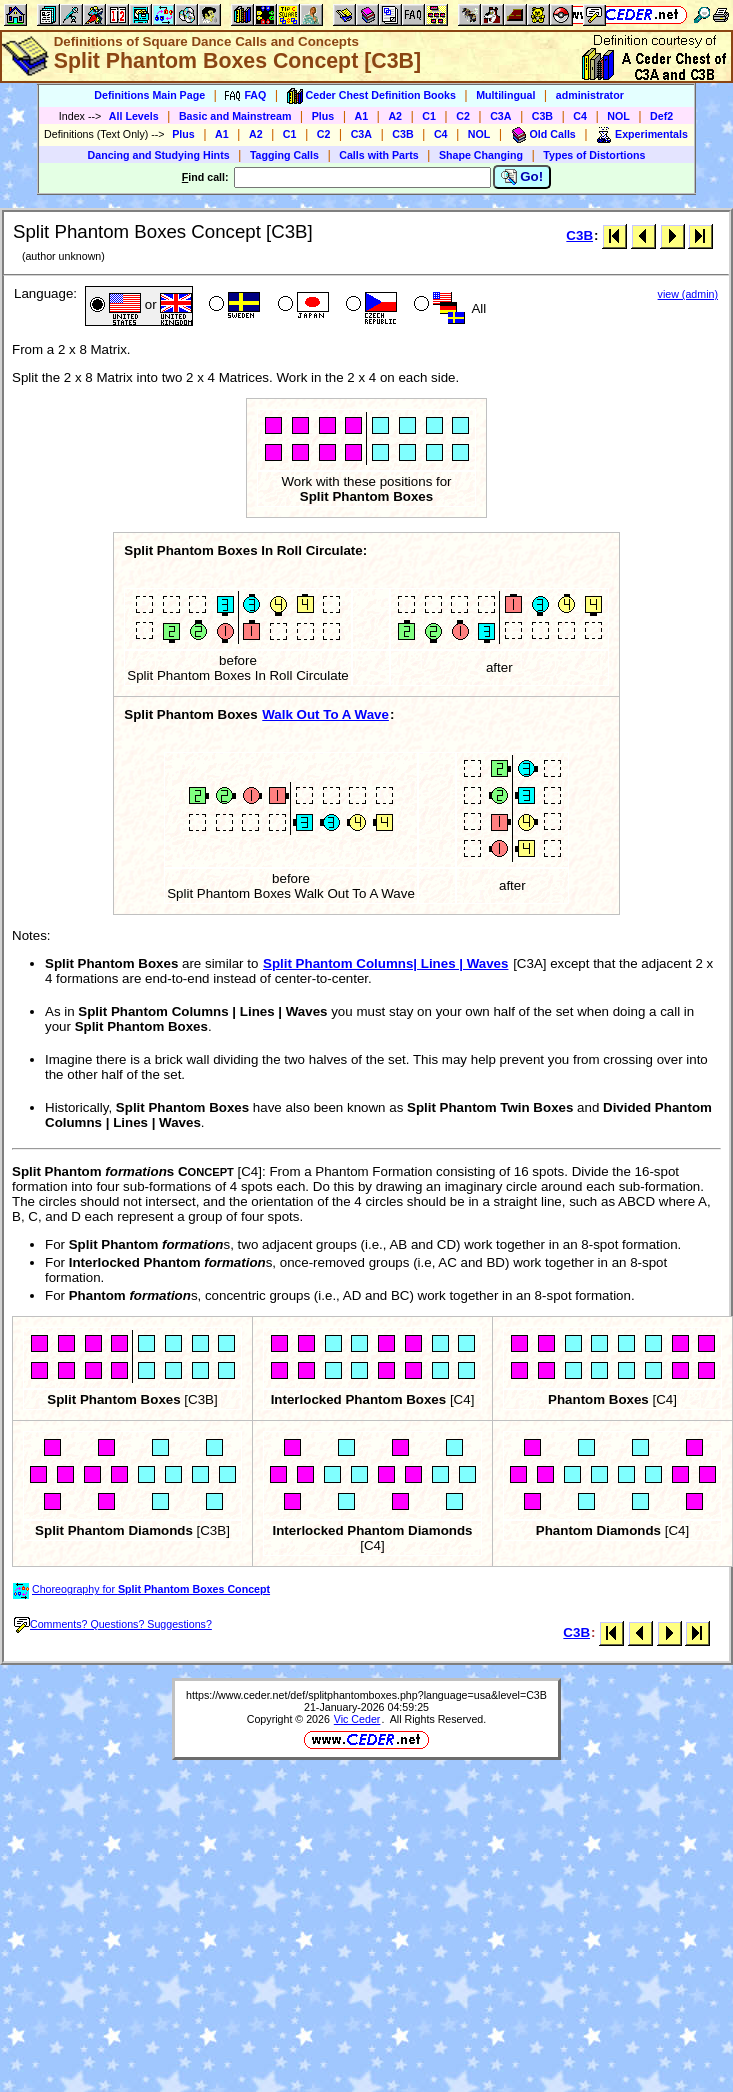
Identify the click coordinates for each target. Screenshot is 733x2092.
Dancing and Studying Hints (159, 155)
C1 (429, 116)
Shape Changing (481, 155)
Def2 (661, 116)
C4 (580, 116)
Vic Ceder (357, 1719)
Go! (522, 177)
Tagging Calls (284, 155)
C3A (500, 116)
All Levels (134, 116)
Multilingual (505, 95)
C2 (463, 116)
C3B (542, 116)
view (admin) (688, 294)
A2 (395, 116)
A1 (362, 116)
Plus (323, 116)
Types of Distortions (594, 155)
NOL (618, 116)
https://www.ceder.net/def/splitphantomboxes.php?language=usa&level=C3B (366, 1695)
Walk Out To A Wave (325, 714)
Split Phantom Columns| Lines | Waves (385, 963)
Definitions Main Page (149, 95)
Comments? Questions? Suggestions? (113, 1624)
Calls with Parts (378, 155)
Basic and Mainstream (235, 116)
